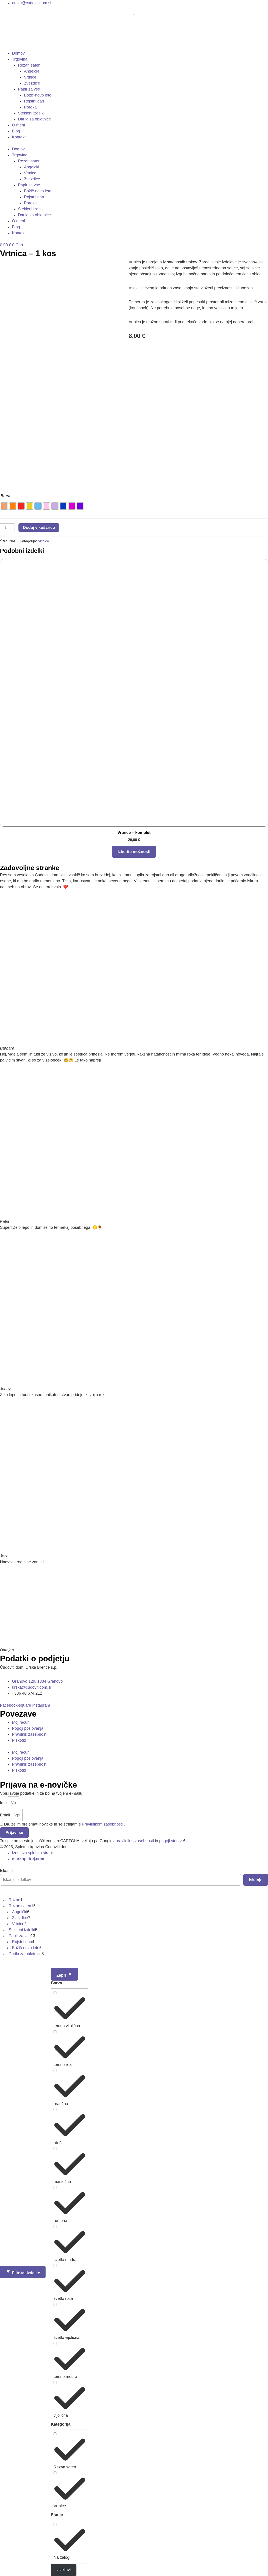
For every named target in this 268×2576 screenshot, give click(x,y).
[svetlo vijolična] (55, 2304)
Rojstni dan (34, 101)
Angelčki (31, 71)
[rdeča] (55, 2109)
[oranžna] (55, 2070)
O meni (18, 125)
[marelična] (55, 2148)
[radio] (4, 506)
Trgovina (19, 59)
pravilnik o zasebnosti (135, 1841)
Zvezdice (32, 83)
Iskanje (6, 1871)
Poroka (30, 107)
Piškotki (19, 1740)
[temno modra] (55, 2343)
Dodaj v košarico (39, 527)
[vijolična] (55, 2382)
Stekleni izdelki (31, 113)
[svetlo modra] (55, 2226)
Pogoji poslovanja (27, 1728)
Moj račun (21, 1722)
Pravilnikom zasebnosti (103, 1824)
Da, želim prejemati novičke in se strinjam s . (64, 1824)
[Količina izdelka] (7, 527)
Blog (16, 131)
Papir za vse (29, 89)
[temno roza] (55, 2031)
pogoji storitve (171, 1841)
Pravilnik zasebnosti (29, 1734)
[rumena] (55, 2187)
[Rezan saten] (55, 2433)
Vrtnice (30, 77)
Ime (4, 1802)
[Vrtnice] (55, 2473)
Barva (6, 496)
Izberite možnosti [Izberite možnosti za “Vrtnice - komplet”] (134, 851)
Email (5, 1815)
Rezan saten (29, 65)
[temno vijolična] (55, 1992)
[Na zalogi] (55, 2524)
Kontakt (19, 137)
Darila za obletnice (34, 119)
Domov (18, 53)
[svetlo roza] (55, 2265)
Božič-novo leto (37, 95)
